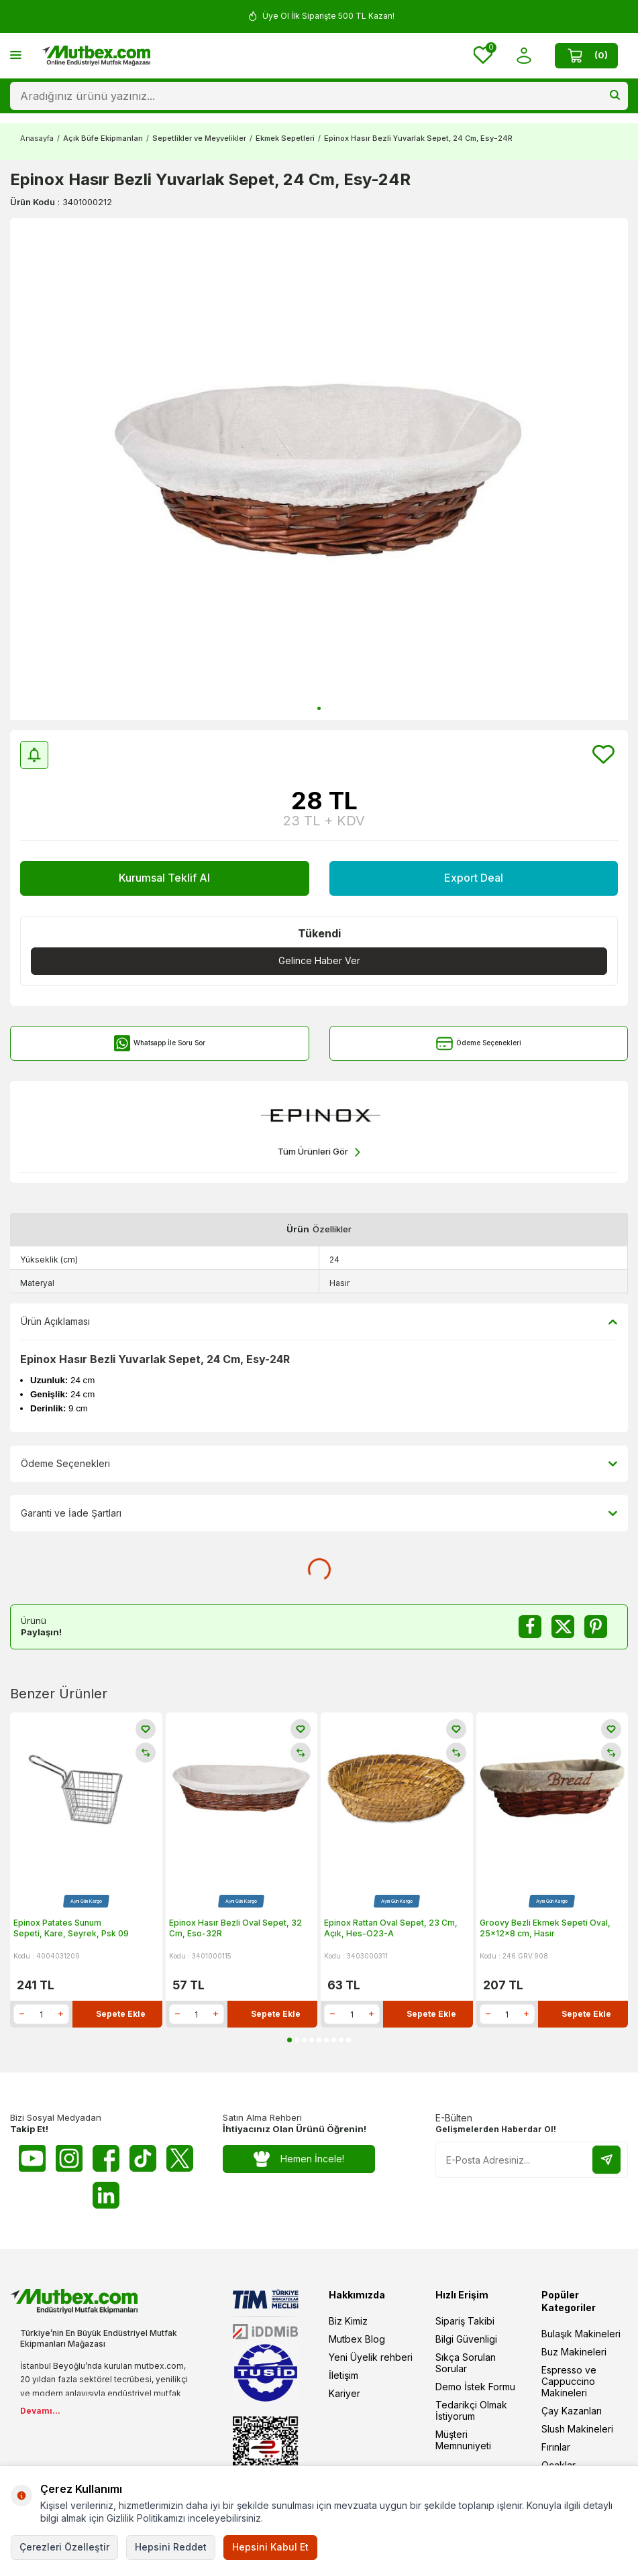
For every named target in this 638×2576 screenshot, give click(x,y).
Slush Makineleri (577, 2429)
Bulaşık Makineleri (581, 2333)
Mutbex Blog (357, 2339)
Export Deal (473, 877)
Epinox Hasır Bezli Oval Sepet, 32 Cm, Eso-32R (235, 1928)
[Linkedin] (106, 2195)
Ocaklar (558, 2465)
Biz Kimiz (348, 2321)
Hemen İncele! (299, 2159)
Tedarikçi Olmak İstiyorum (471, 2410)
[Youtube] (32, 2158)
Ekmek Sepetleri (285, 138)
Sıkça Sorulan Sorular (465, 2362)
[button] (319, 708)
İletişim (343, 2375)
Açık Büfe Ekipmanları (103, 138)
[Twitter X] (179, 2158)
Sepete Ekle (121, 2014)
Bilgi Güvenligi (466, 2339)
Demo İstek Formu (475, 2386)
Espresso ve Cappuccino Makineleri (568, 2381)
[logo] (96, 56)
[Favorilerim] (483, 56)
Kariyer (344, 2393)
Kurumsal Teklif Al (164, 877)
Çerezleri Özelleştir (64, 2547)
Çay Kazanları (571, 2410)
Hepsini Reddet (171, 2547)
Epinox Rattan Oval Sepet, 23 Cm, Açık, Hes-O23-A (391, 1928)
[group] (319, 469)
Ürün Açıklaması (319, 1321)
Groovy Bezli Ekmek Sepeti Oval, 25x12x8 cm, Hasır (545, 1928)
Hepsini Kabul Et (270, 2547)
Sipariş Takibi (464, 2321)
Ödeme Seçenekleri (478, 1043)
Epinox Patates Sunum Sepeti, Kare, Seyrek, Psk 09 (71, 1928)
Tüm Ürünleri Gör (319, 1152)
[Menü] (15, 54)
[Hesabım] (524, 55)
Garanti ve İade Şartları (319, 1513)
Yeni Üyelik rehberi (371, 2357)
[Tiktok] (142, 2158)
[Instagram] (69, 2158)
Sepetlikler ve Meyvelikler (199, 138)
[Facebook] (106, 2158)
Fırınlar (555, 2447)
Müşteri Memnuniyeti (463, 2439)
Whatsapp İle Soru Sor (159, 1043)
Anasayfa (37, 138)
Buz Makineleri (573, 2351)
